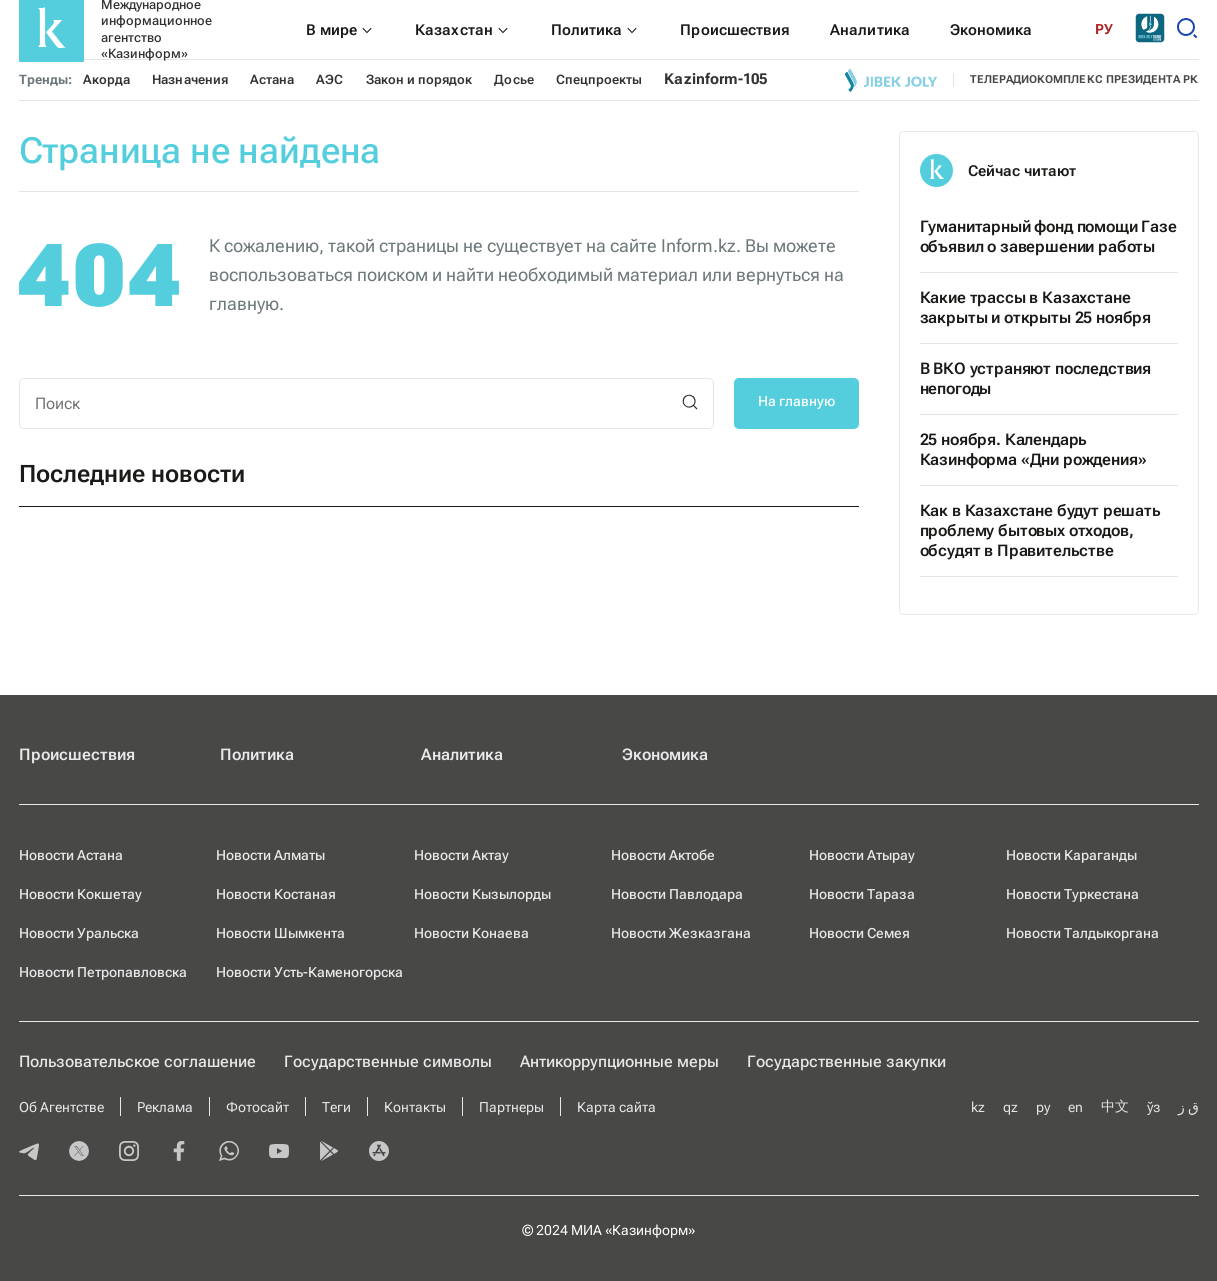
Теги (336, 1107)
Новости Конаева (471, 933)
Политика (257, 754)
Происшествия (77, 754)
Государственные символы (388, 1061)
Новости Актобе (663, 855)
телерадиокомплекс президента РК (1084, 79)
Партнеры (511, 1107)
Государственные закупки (846, 1061)
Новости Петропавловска (103, 972)
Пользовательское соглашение (137, 1061)
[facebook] (179, 1153)
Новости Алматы (270, 855)
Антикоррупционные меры (619, 1061)
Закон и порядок (419, 79)
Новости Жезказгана (681, 933)
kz (978, 1107)
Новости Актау (461, 855)
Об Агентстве (61, 1107)
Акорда (106, 79)
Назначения (190, 79)
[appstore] (379, 1153)
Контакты (415, 1107)
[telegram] (29, 1153)
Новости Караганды (1071, 855)
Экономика (665, 754)
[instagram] (129, 1153)
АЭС (329, 79)
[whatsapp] (229, 1153)
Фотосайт (257, 1107)
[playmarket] (329, 1153)
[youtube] (279, 1153)
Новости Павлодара (677, 894)
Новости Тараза (862, 894)
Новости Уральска (79, 933)
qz (1010, 1107)
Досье (513, 79)
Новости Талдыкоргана (1082, 933)
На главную (796, 401)
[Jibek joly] (891, 80)
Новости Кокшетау (80, 894)
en (1075, 1107)
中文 (1115, 1106)
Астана (272, 79)
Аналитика (462, 754)
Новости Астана (71, 855)
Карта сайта (616, 1107)
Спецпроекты (599, 79)
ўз (1153, 1107)
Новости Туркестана (1072, 894)
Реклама (165, 1107)
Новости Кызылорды (482, 894)
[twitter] (79, 1153)
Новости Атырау (862, 855)
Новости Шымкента (280, 933)
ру (1043, 1107)
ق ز (1188, 1107)
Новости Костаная (276, 894)
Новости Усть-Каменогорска (309, 972)
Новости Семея (859, 933)
